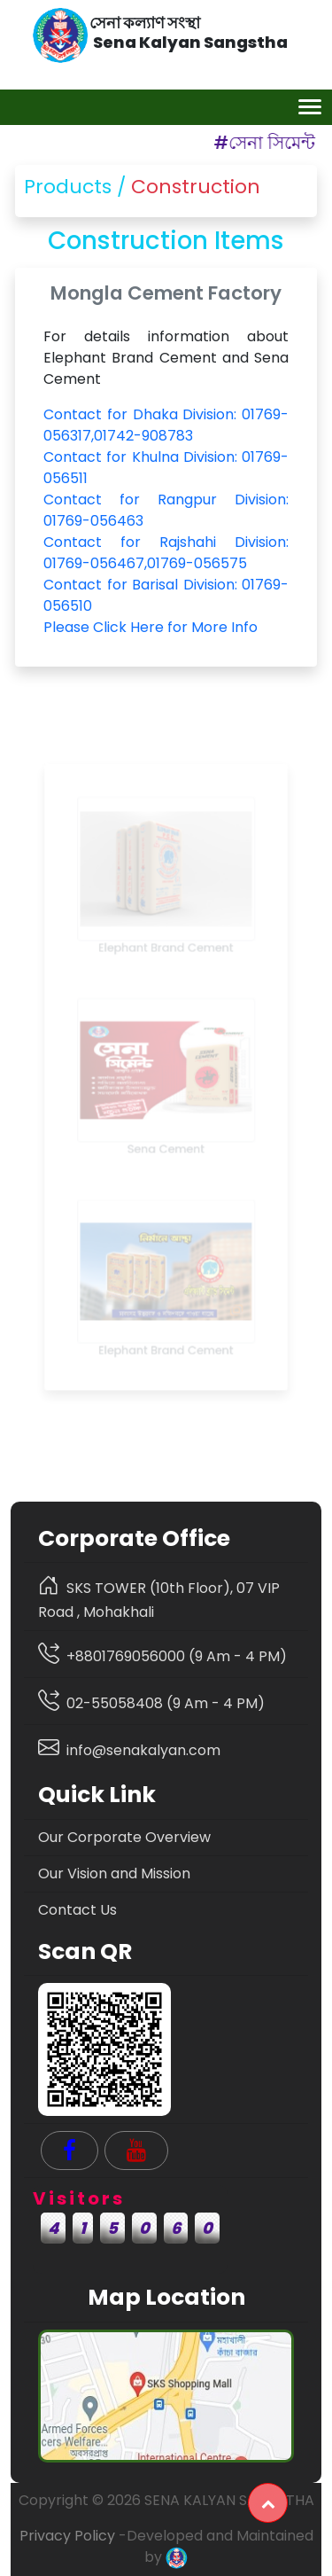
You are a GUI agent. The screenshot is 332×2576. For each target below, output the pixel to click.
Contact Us (77, 1910)
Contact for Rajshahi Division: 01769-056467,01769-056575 (165, 551)
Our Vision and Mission (114, 1873)
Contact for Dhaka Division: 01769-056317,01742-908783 (165, 425)
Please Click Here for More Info (150, 624)
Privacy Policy (67, 2535)
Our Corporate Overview (124, 1837)
